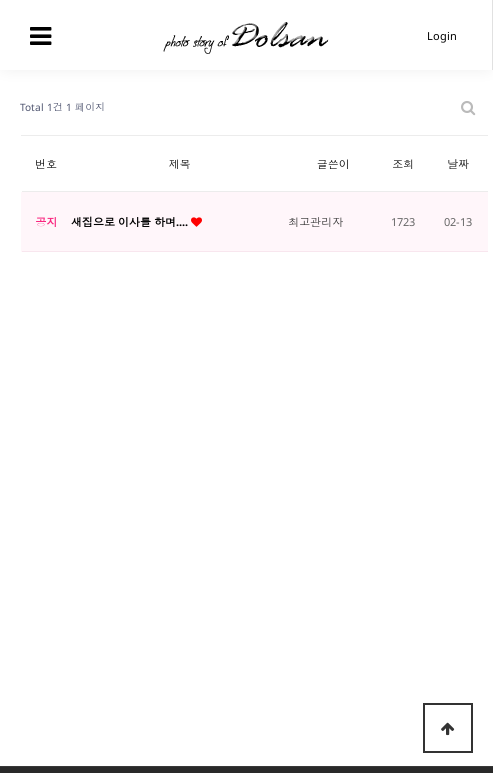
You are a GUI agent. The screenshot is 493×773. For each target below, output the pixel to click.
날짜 (458, 163)
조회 (403, 163)
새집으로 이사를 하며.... (131, 221)
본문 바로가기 (0, 0)
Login (442, 35)
